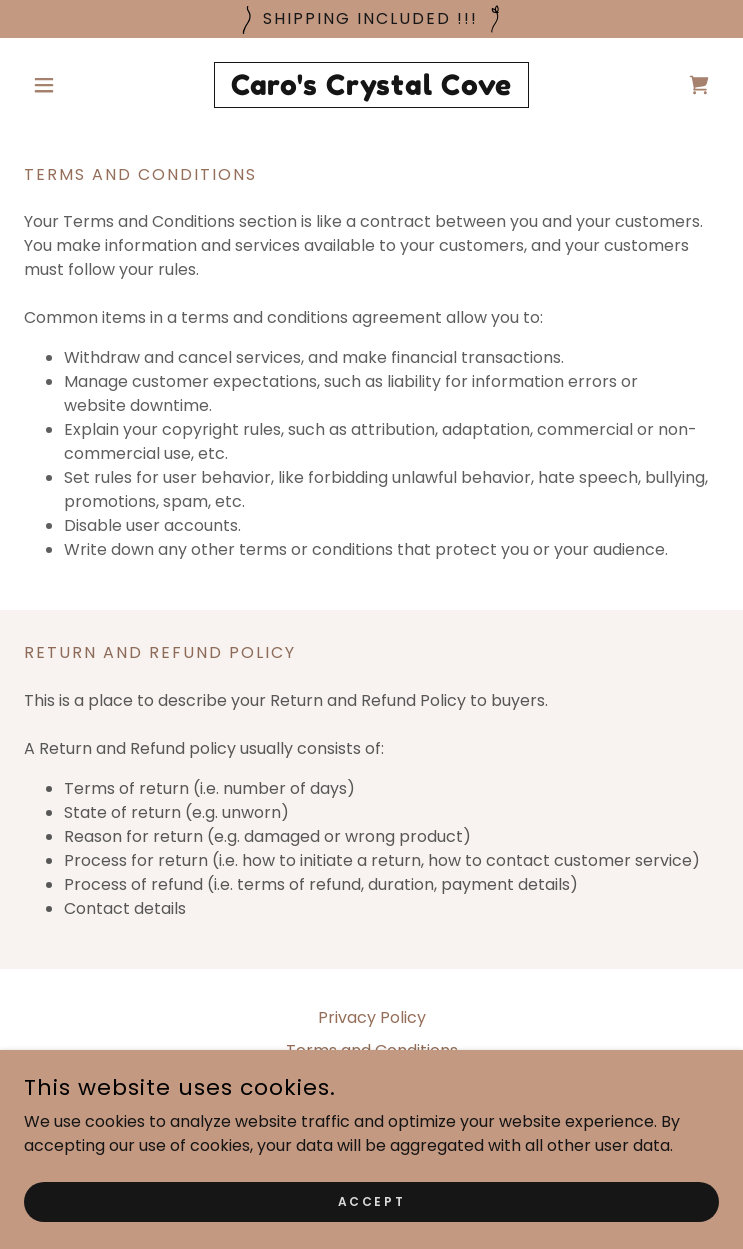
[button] (76, 85)
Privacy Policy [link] (372, 1017)
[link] (371, 85)
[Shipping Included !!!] (371, 19)
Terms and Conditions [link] (372, 1050)
